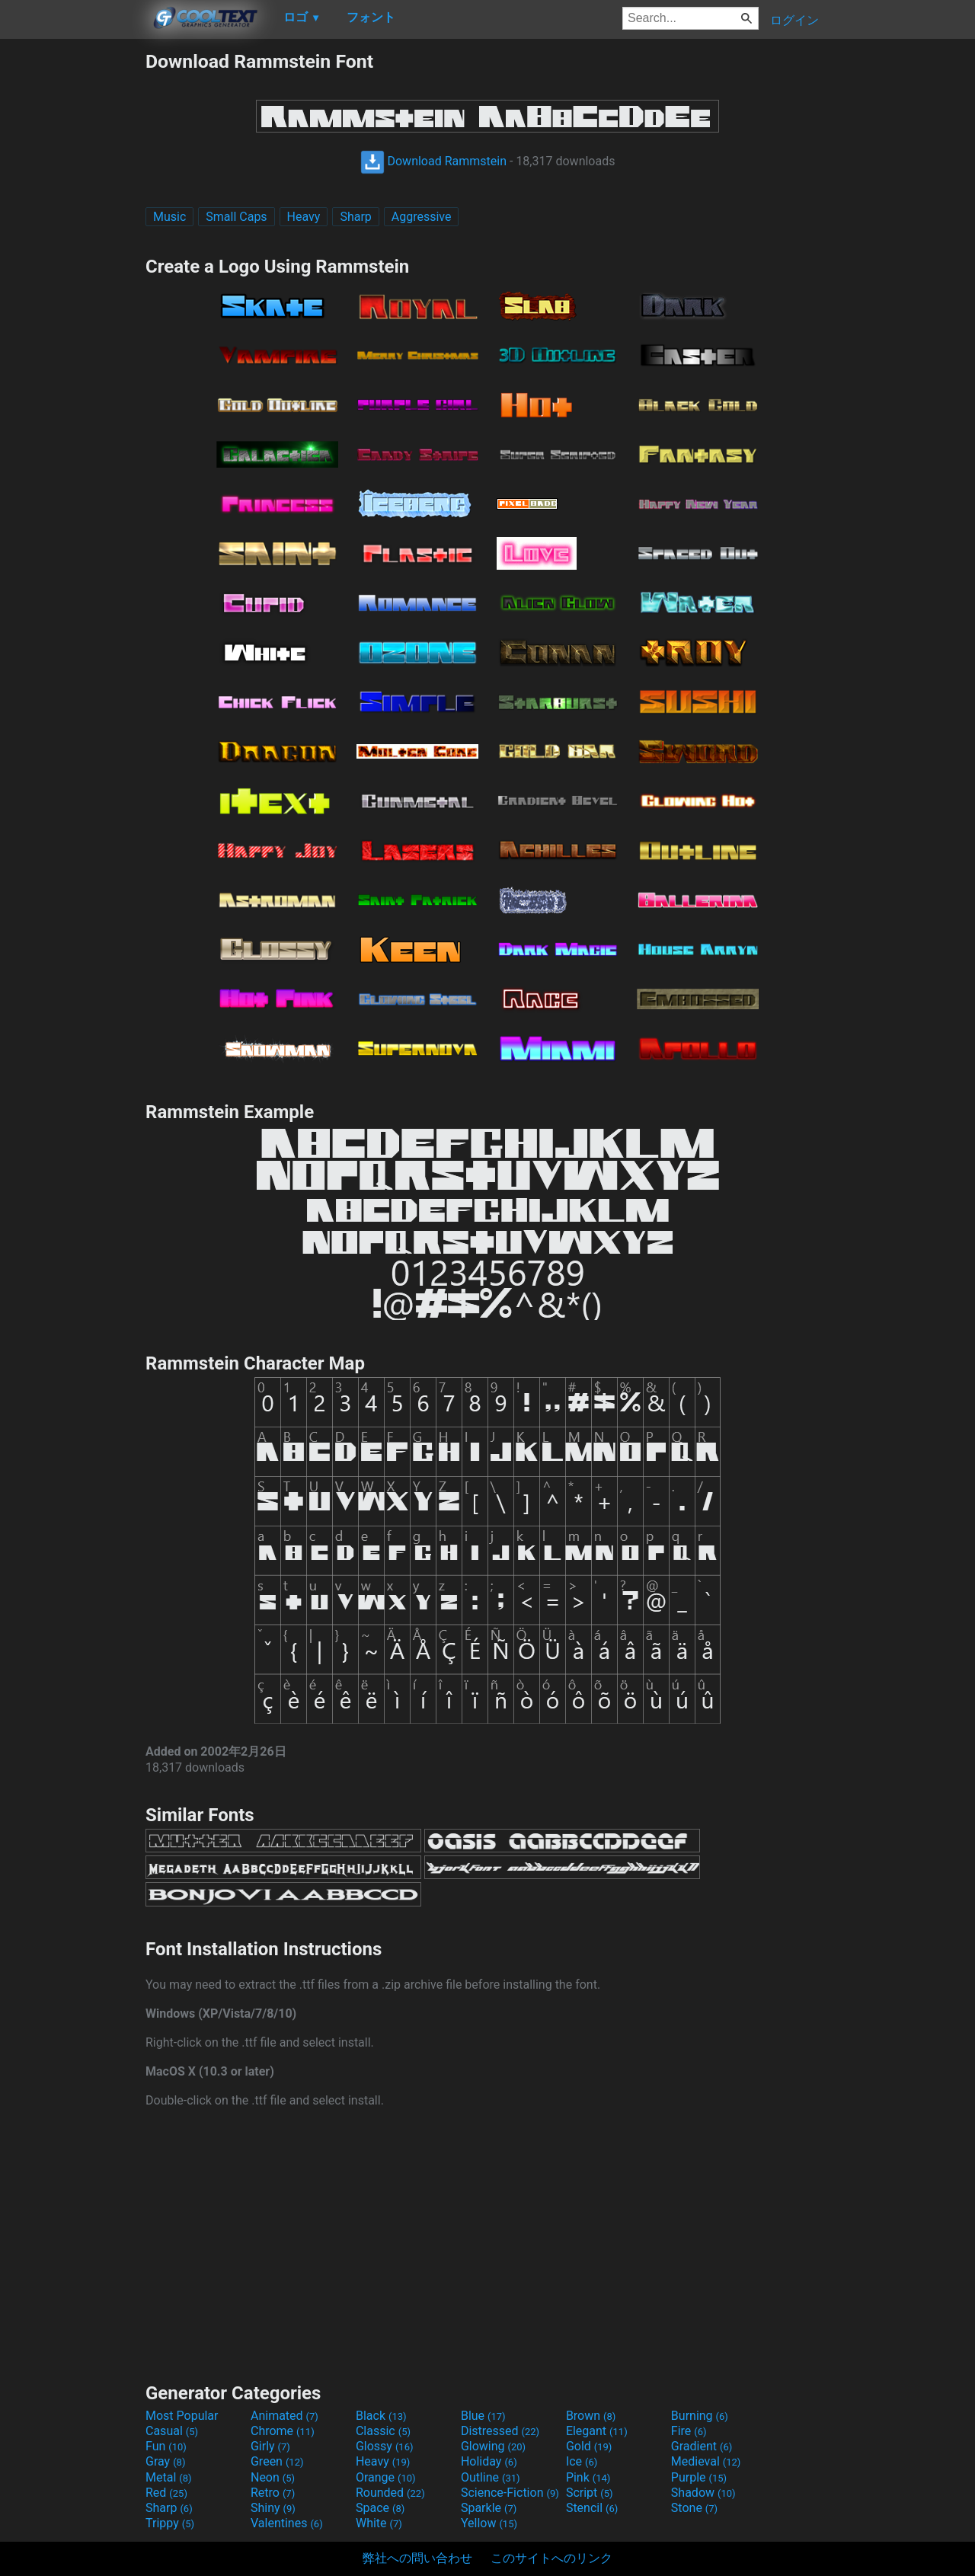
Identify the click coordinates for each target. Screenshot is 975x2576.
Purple (699, 2477)
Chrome (283, 2431)
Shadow (703, 2492)
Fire (689, 2431)
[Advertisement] (72, 278)
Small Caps (236, 216)
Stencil (592, 2508)
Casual (171, 2431)
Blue (483, 2415)
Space (380, 2508)
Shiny (273, 2508)
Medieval (706, 2461)
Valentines (287, 2523)
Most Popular (182, 2415)
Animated (284, 2415)
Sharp (355, 216)
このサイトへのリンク (551, 2558)
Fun (166, 2446)
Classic (383, 2431)
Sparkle (488, 2508)
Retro (273, 2492)
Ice (581, 2461)
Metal (168, 2477)
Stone (694, 2508)
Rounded (390, 2492)
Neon (273, 2477)
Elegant (597, 2431)
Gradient (701, 2446)
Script (589, 2492)
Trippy (169, 2523)
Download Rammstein (433, 161)
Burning (699, 2415)
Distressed (500, 2431)
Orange (386, 2477)
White (379, 2523)
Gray (165, 2461)
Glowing (493, 2446)
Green (277, 2461)
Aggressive (422, 216)
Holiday (489, 2461)
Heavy (304, 216)
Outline (490, 2477)
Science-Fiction (510, 2492)
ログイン (794, 20)
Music (169, 216)
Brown (590, 2415)
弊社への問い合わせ (417, 2558)
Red (166, 2492)
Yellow (489, 2523)
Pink (588, 2477)
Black (381, 2415)
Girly (270, 2446)
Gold (589, 2446)
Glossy (385, 2446)
